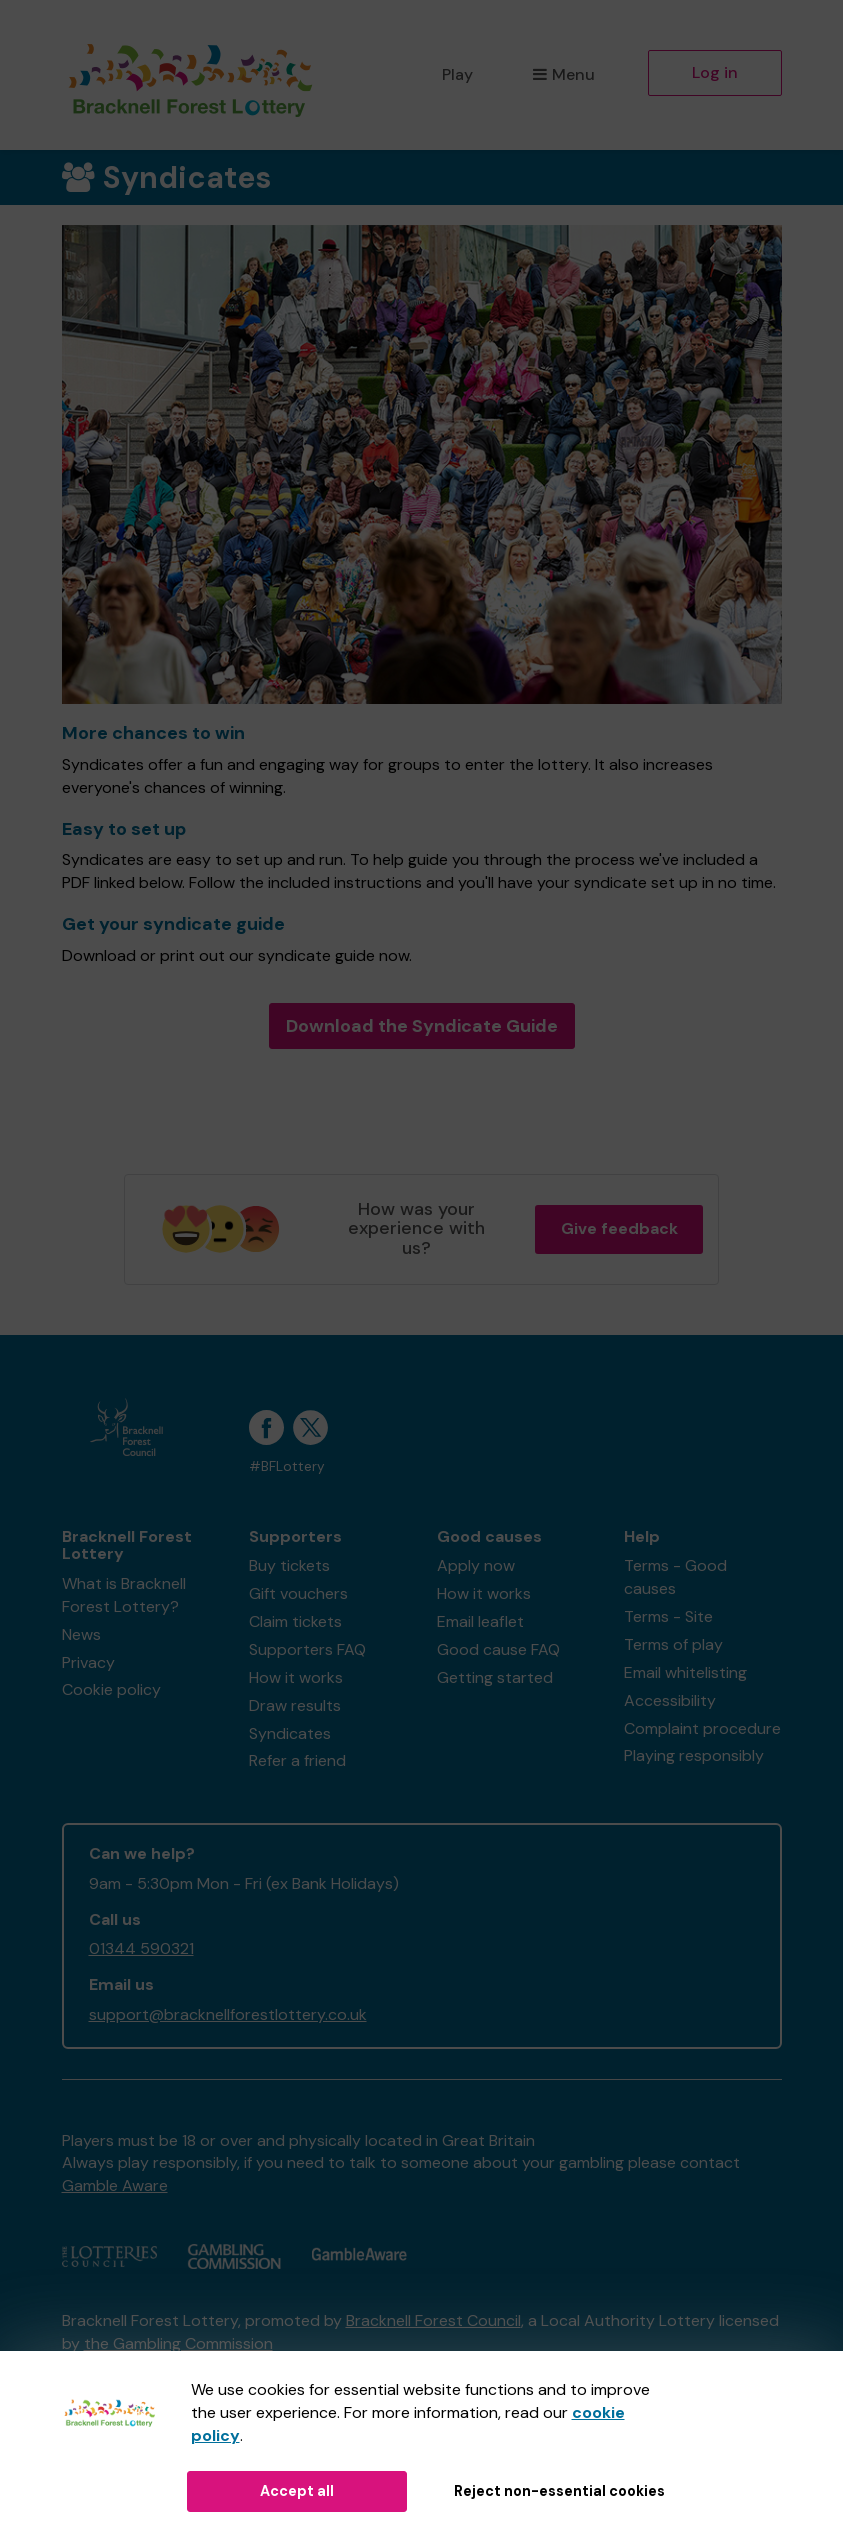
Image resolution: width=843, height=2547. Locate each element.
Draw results (295, 1705)
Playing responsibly (694, 1755)
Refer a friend (297, 1760)
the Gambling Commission (178, 2343)
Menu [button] (563, 74)
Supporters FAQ (307, 1649)
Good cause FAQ (498, 1649)
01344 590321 (141, 1948)
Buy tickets (289, 1565)
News (81, 1634)
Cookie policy (111, 1689)
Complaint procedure (702, 1728)
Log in (715, 72)
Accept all (297, 2491)
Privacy (88, 1662)
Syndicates (290, 1733)
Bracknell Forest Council (433, 2320)
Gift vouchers (298, 1593)
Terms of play (673, 1644)
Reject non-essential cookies (559, 2491)
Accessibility (670, 1700)
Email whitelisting (685, 1672)
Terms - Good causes (675, 1577)
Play (457, 74)
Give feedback (619, 1228)
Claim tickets (295, 1621)
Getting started (495, 1677)
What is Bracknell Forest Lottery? (124, 1595)
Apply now (476, 1565)
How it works (296, 1677)
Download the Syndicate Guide (422, 1026)
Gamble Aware (115, 2185)
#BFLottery (287, 1466)
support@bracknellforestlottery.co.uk (228, 2014)
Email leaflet (480, 1621)
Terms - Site (668, 1616)
